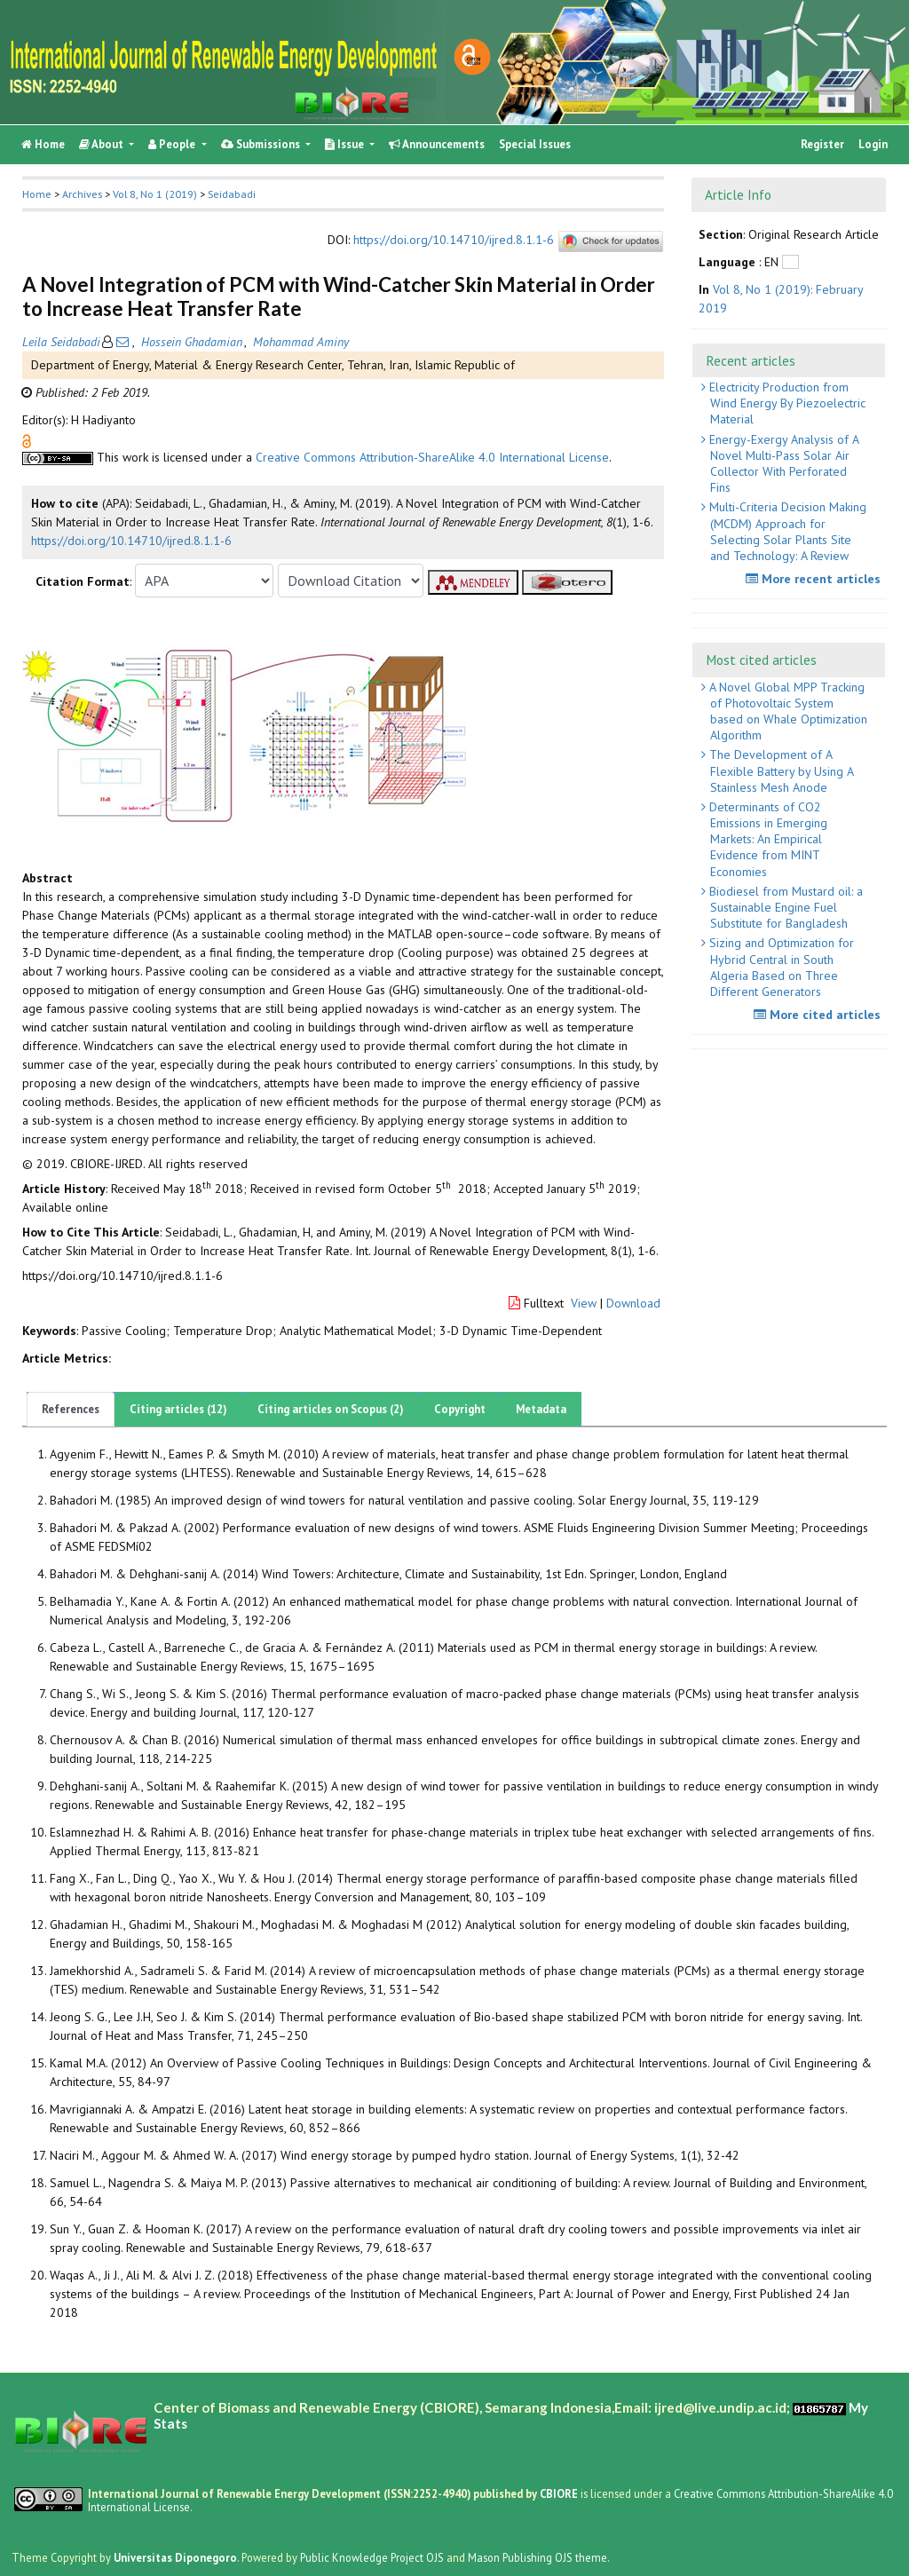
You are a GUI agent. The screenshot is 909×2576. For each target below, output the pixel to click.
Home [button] (36, 194)
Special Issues (535, 144)
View (584, 1303)
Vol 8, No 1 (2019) (155, 194)
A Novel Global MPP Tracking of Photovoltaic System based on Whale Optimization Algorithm (786, 711)
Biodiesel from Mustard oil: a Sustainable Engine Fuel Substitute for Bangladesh (784, 907)
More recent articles (815, 579)
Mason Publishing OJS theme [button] (537, 2557)
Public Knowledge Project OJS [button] (372, 2557)
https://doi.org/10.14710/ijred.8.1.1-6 (453, 241)
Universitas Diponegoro (175, 2557)
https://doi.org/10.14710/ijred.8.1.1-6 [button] (131, 541)
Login (873, 144)
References (70, 1409)
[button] (26, 440)
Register (822, 144)
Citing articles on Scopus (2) (330, 1409)
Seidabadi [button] (232, 194)
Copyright (460, 1409)
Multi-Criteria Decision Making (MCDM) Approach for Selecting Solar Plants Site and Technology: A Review (786, 531)
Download (633, 1303)
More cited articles (819, 1015)
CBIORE (560, 2493)
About (102, 144)
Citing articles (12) (178, 1409)
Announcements (437, 144)
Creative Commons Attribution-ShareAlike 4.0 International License (432, 457)
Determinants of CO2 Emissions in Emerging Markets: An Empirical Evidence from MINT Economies (766, 839)
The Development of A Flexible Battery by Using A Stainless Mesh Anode (780, 770)
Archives (82, 194)
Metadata (541, 1409)
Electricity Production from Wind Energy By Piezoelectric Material (786, 403)
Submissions (262, 144)
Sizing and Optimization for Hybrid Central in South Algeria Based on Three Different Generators (780, 967)
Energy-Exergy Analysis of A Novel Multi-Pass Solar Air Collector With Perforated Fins (782, 463)
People (173, 144)
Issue (346, 144)
